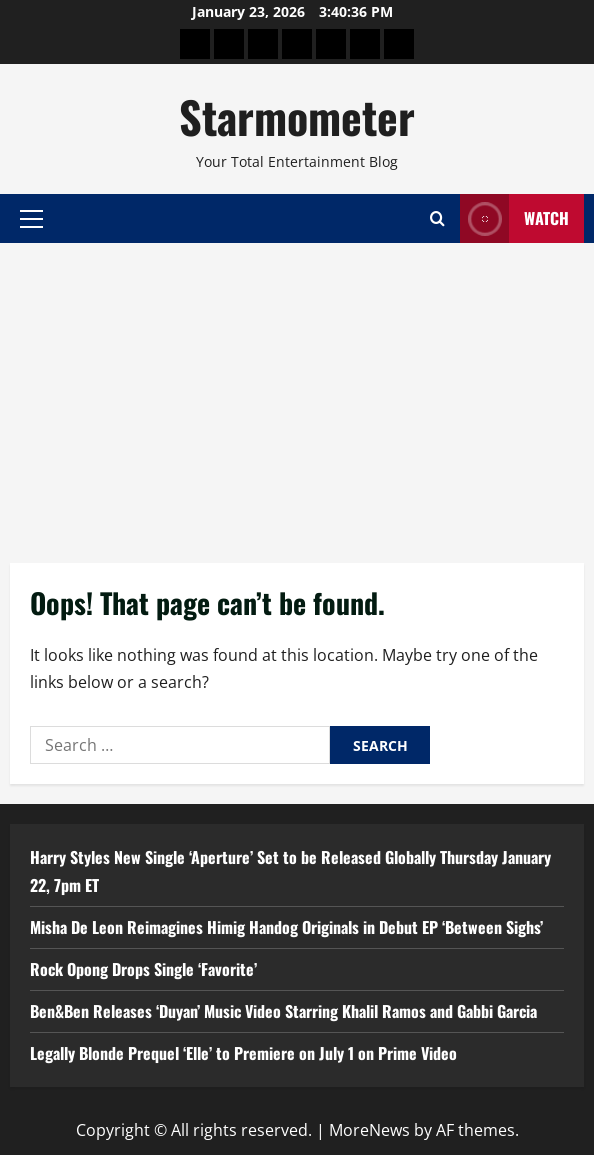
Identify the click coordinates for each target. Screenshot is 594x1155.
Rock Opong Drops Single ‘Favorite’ (143, 969)
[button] (31, 218)
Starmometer (297, 116)
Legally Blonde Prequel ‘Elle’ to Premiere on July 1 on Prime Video (243, 1053)
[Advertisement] (297, 393)
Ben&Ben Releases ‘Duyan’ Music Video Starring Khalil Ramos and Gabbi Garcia (283, 1011)
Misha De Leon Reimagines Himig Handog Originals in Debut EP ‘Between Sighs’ (286, 927)
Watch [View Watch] (514, 218)
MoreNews (369, 1130)
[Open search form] (437, 218)
